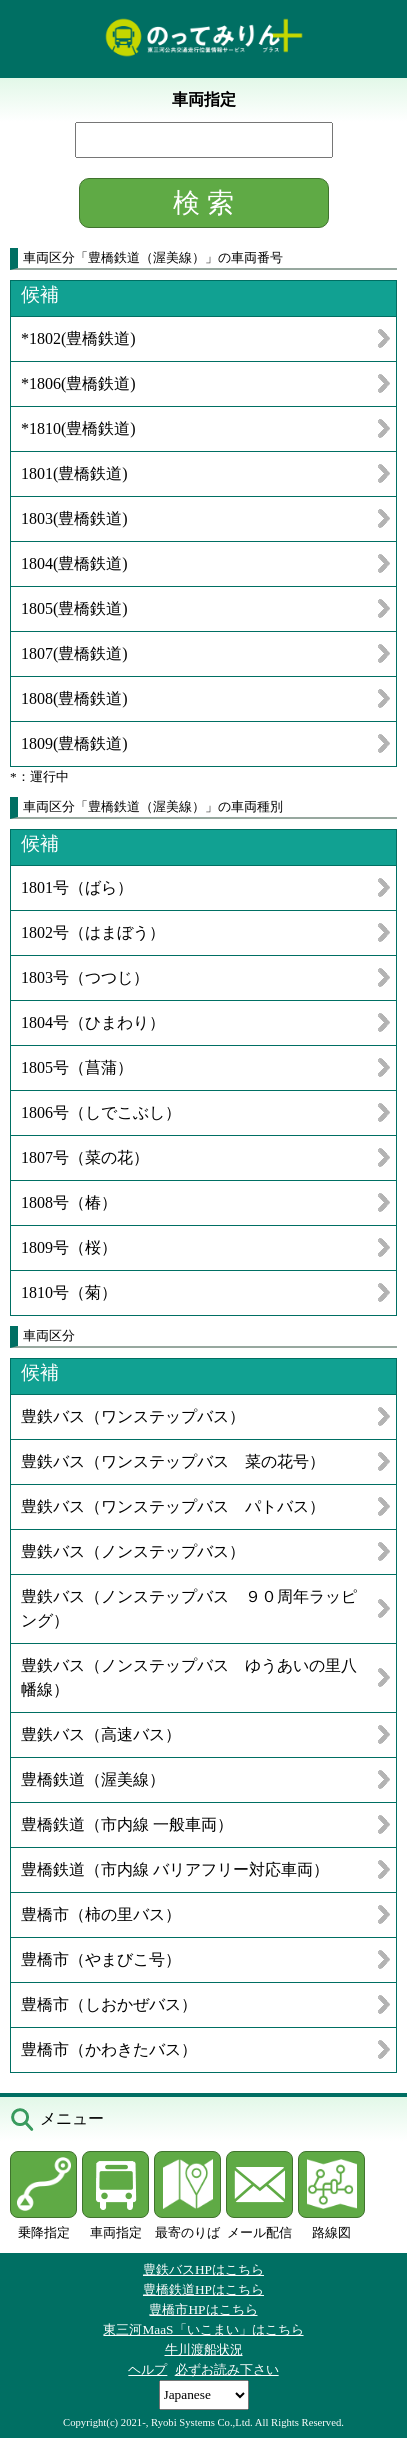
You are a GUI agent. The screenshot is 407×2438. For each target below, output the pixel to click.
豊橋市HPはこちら (203, 2309)
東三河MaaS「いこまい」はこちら (203, 2329)
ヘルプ (147, 2369)
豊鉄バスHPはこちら (203, 2269)
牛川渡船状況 (204, 2349)
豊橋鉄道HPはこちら (203, 2289)
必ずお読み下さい (227, 2369)
